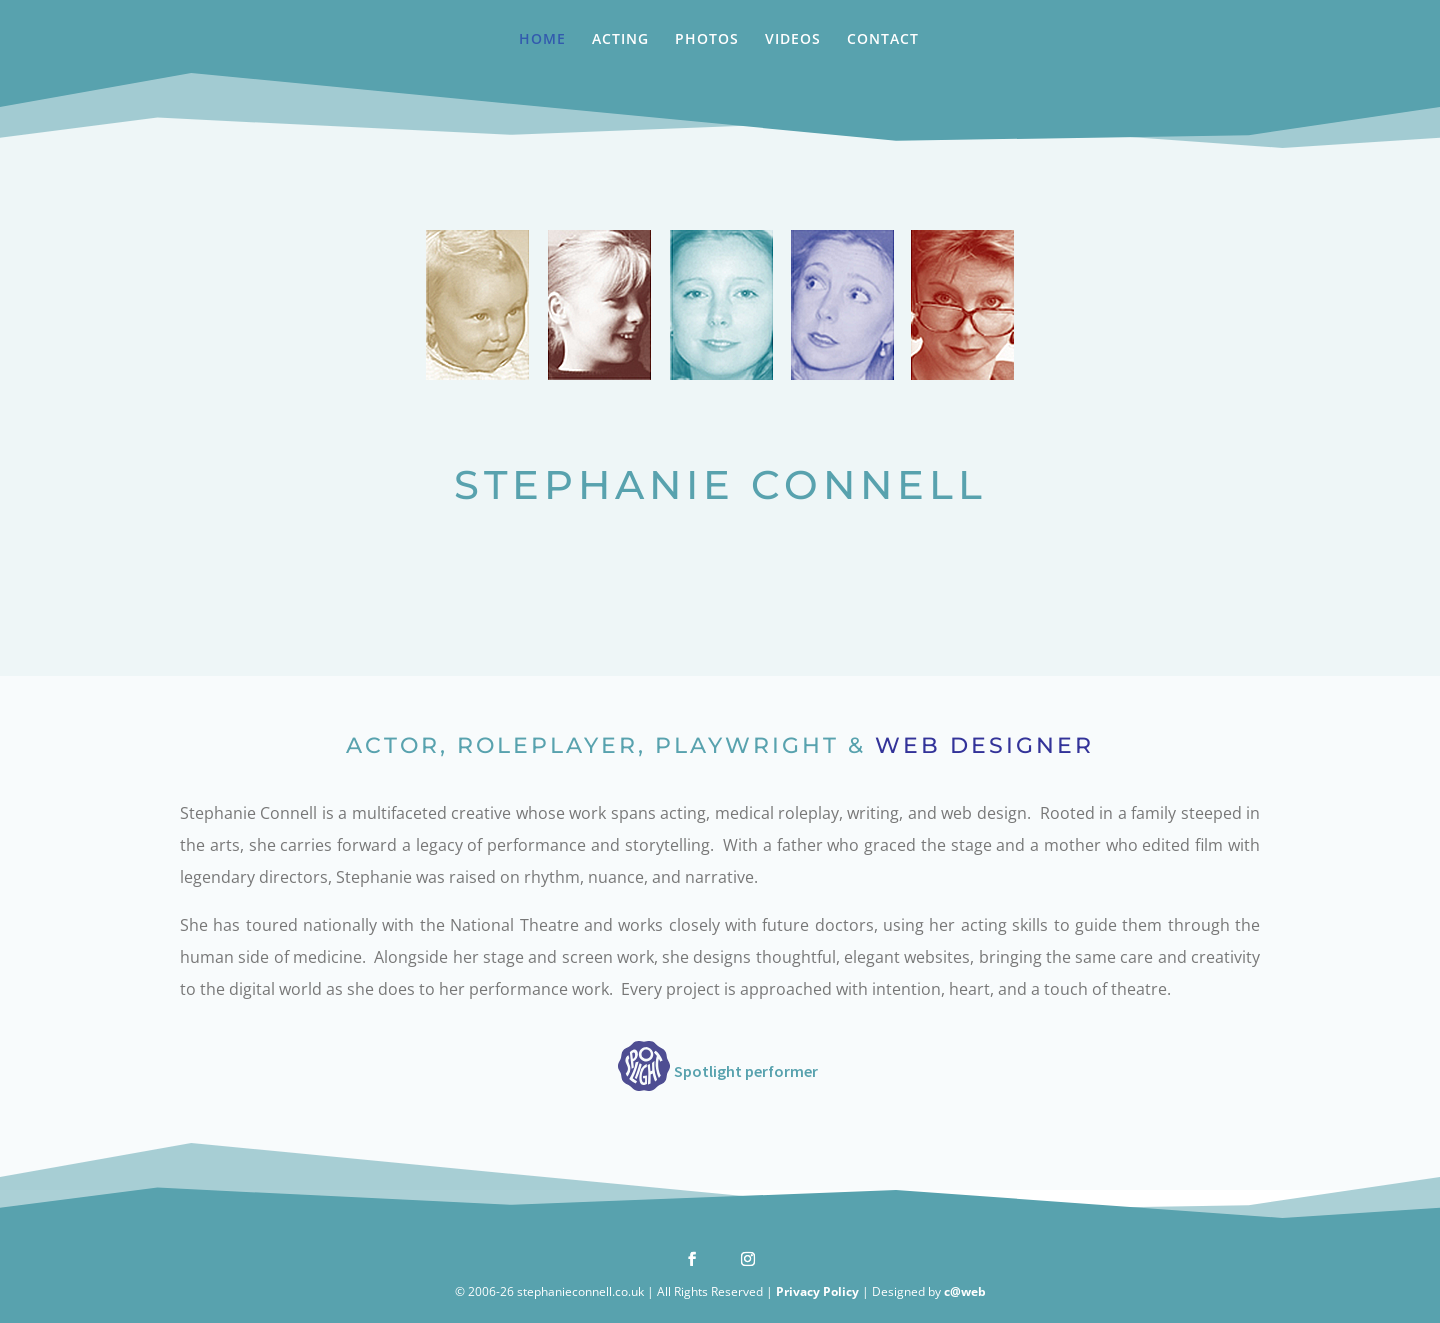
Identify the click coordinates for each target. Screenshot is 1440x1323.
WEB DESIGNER (984, 745)
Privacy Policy (817, 1291)
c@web (965, 1291)
